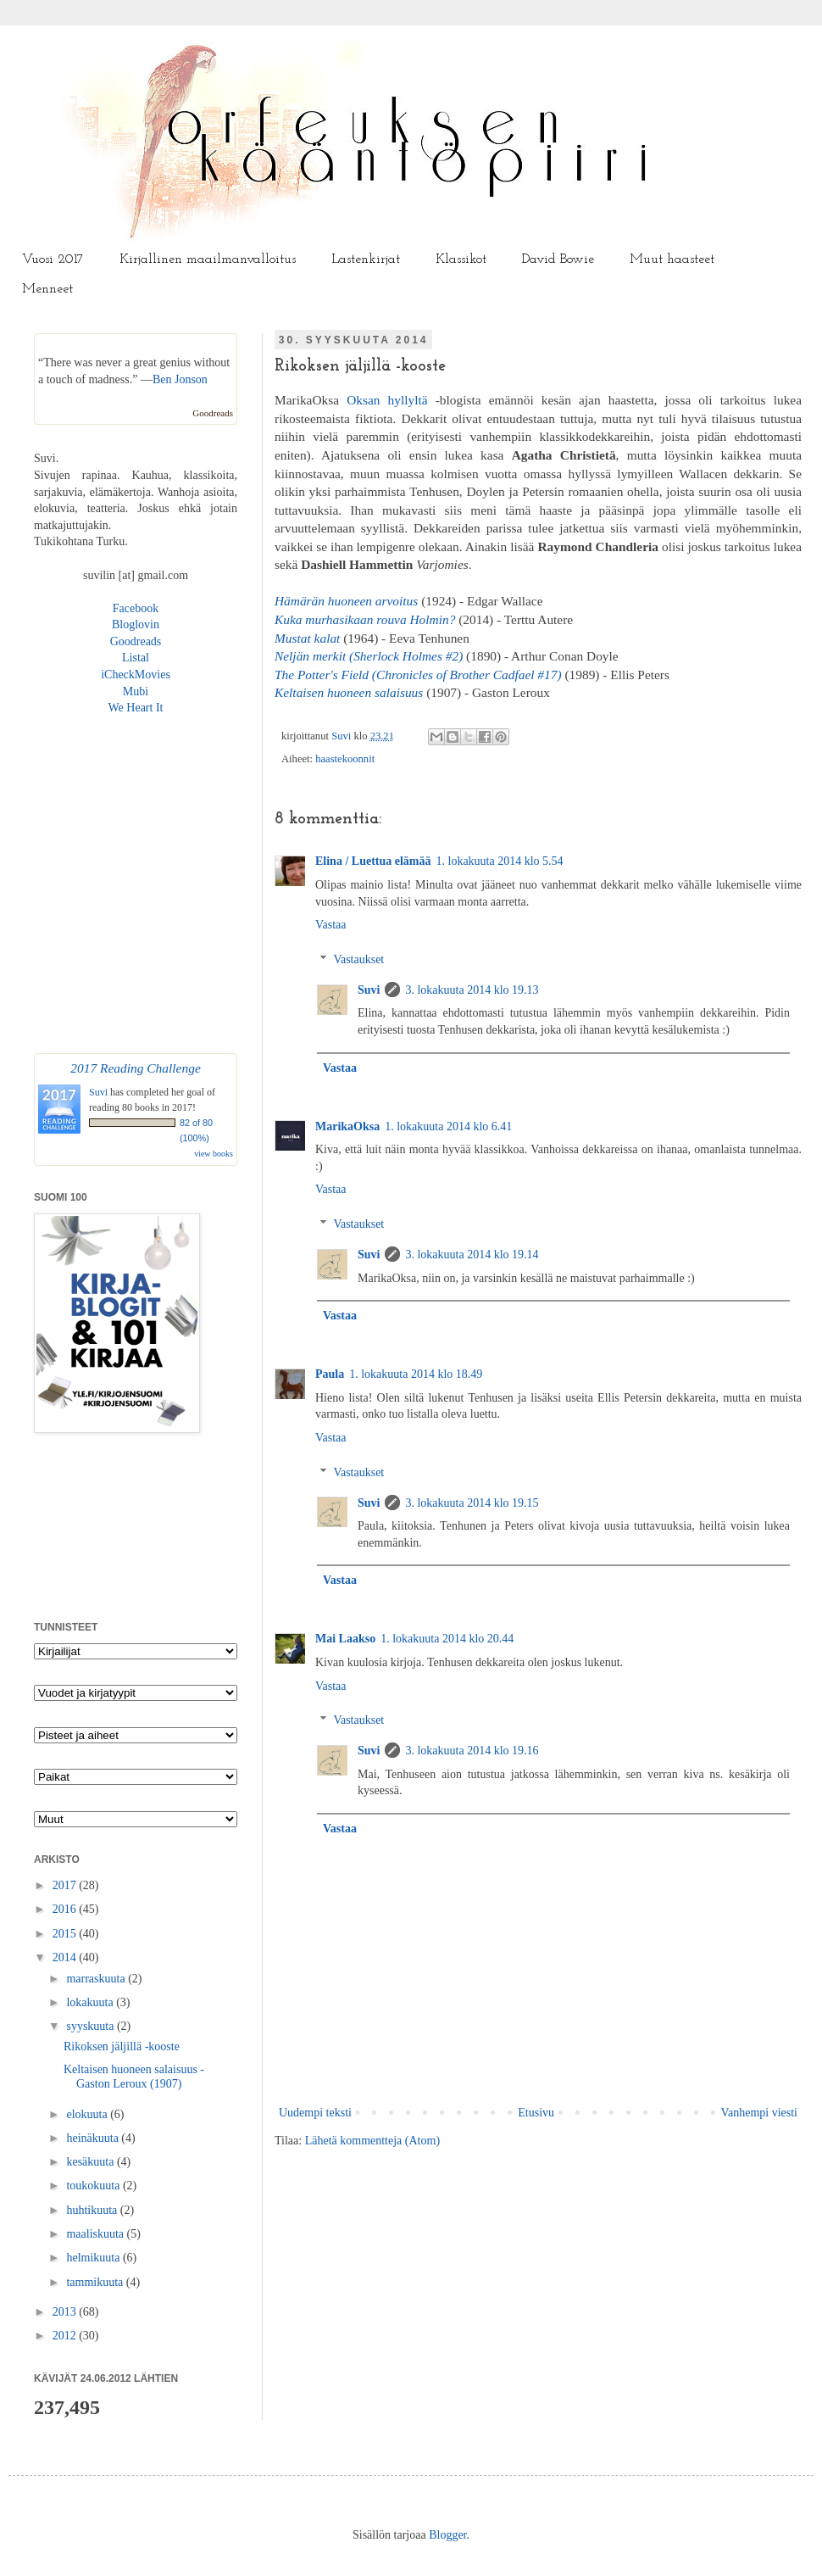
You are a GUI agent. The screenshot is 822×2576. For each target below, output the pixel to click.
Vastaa (331, 924)
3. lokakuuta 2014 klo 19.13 (471, 990)
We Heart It (136, 707)
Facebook (135, 608)
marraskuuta (97, 1978)
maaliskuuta (96, 2234)
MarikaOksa (347, 1126)
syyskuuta (91, 2026)
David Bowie (558, 259)
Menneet (47, 289)
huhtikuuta (92, 2210)
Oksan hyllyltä (387, 400)
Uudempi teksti (315, 2112)
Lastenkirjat (365, 259)
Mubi (135, 691)
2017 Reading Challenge (135, 1068)
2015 (66, 1933)
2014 (66, 1957)
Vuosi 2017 (53, 259)
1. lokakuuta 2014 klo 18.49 (415, 1374)
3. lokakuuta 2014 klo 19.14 (471, 1254)
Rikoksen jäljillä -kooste (122, 2046)
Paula (329, 1374)
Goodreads (212, 413)
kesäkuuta (91, 2161)
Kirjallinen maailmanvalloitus (207, 259)
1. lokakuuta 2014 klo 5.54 (500, 861)
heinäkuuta (93, 2138)
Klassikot (461, 259)
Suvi (342, 736)
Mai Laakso (345, 1638)
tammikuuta (95, 2282)
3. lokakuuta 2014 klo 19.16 (471, 1750)
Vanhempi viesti (758, 2112)
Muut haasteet (672, 259)
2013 (66, 2312)
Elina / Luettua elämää (373, 861)
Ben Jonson (180, 379)
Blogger (447, 2535)
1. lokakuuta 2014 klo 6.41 (448, 1126)
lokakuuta (91, 2002)
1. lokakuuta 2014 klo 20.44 (447, 1638)
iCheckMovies (135, 674)
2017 (66, 1885)
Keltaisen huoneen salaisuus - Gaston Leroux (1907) (134, 2076)
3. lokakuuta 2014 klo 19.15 (471, 1503)
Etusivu (536, 2112)
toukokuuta (94, 2185)
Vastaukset (358, 959)
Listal (135, 657)
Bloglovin (135, 624)
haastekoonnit (345, 759)
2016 (66, 1909)
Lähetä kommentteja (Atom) (372, 2140)
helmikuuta (94, 2257)
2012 (66, 2335)
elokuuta (88, 2114)
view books (213, 1153)
